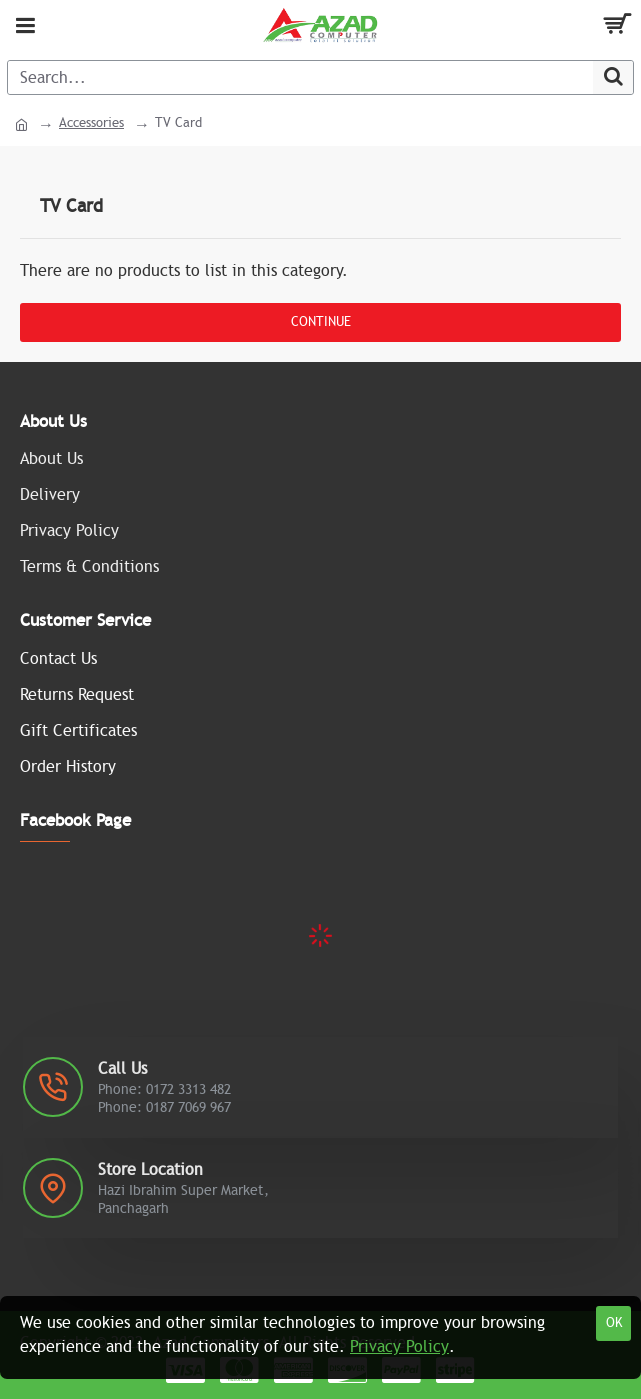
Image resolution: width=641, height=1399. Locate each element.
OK (614, 1323)
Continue (321, 322)
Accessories (91, 123)
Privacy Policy (399, 1347)
